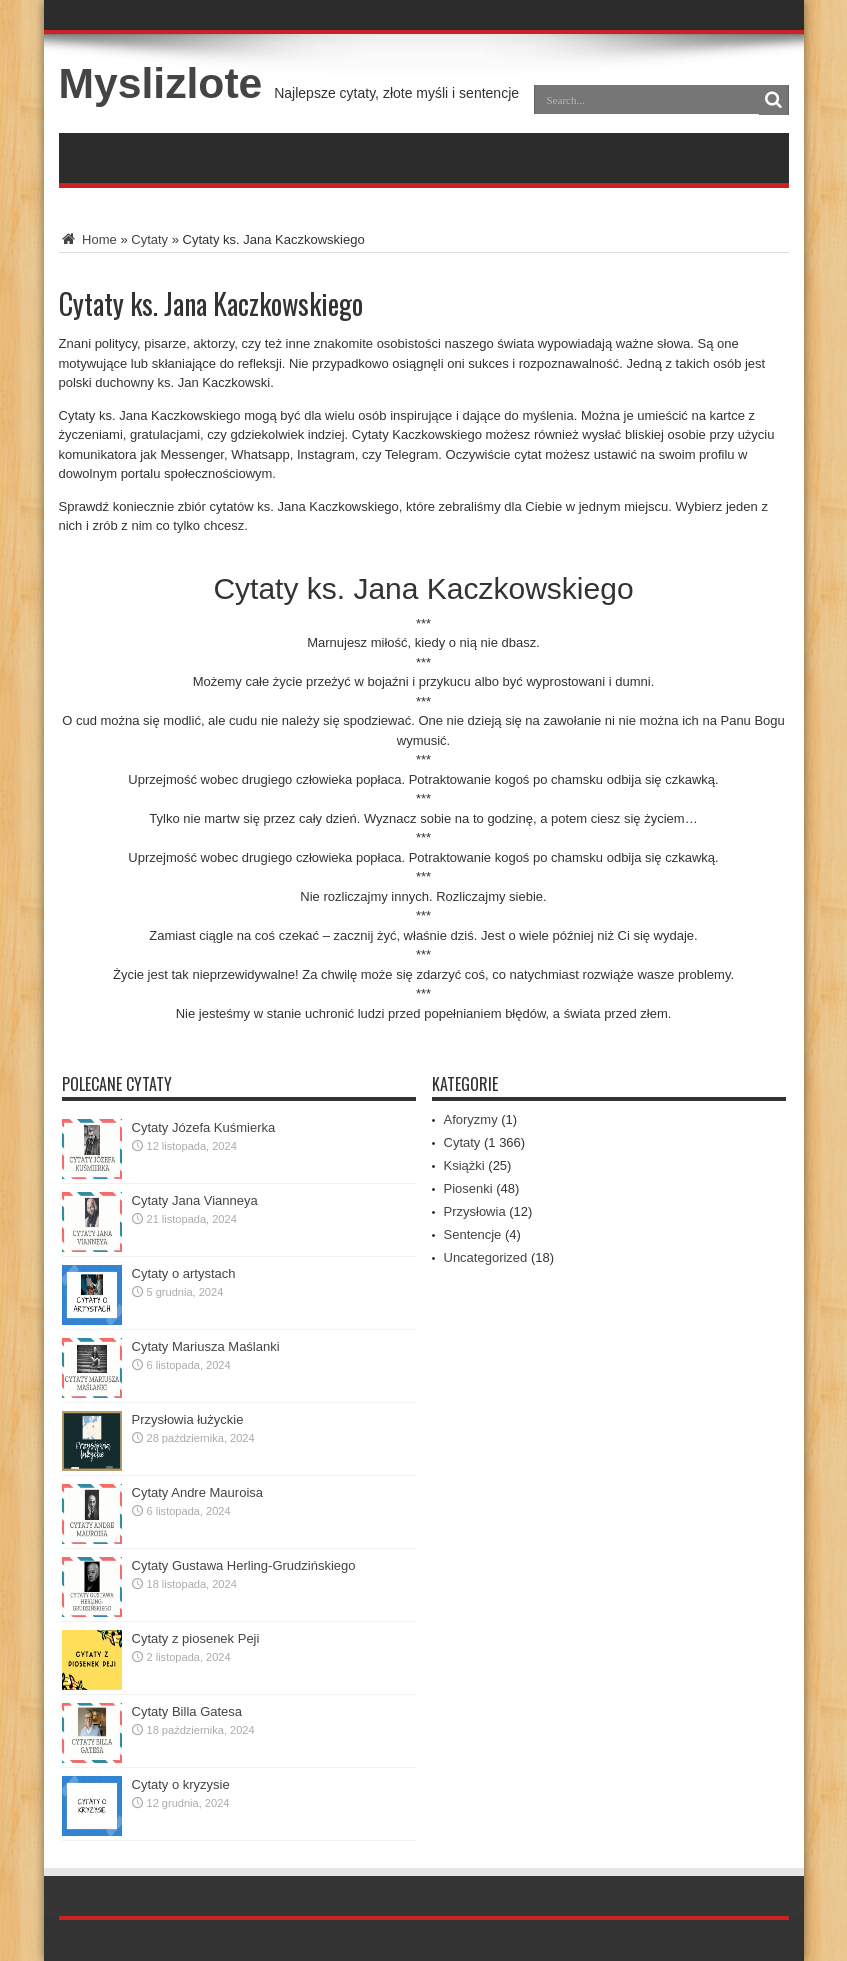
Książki (464, 1165)
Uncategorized (486, 1257)
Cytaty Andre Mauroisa (198, 1492)
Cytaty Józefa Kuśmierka (204, 1127)
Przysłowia (475, 1211)
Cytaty (149, 239)
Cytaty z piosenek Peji (196, 1638)
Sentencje (473, 1234)
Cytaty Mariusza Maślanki (206, 1346)
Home (88, 239)
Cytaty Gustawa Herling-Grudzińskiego (244, 1565)
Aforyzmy (471, 1119)
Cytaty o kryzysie (181, 1784)
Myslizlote (161, 83)
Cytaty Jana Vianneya (195, 1200)
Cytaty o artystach (184, 1273)
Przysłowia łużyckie (188, 1419)
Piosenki (468, 1188)
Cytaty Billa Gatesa (187, 1711)
